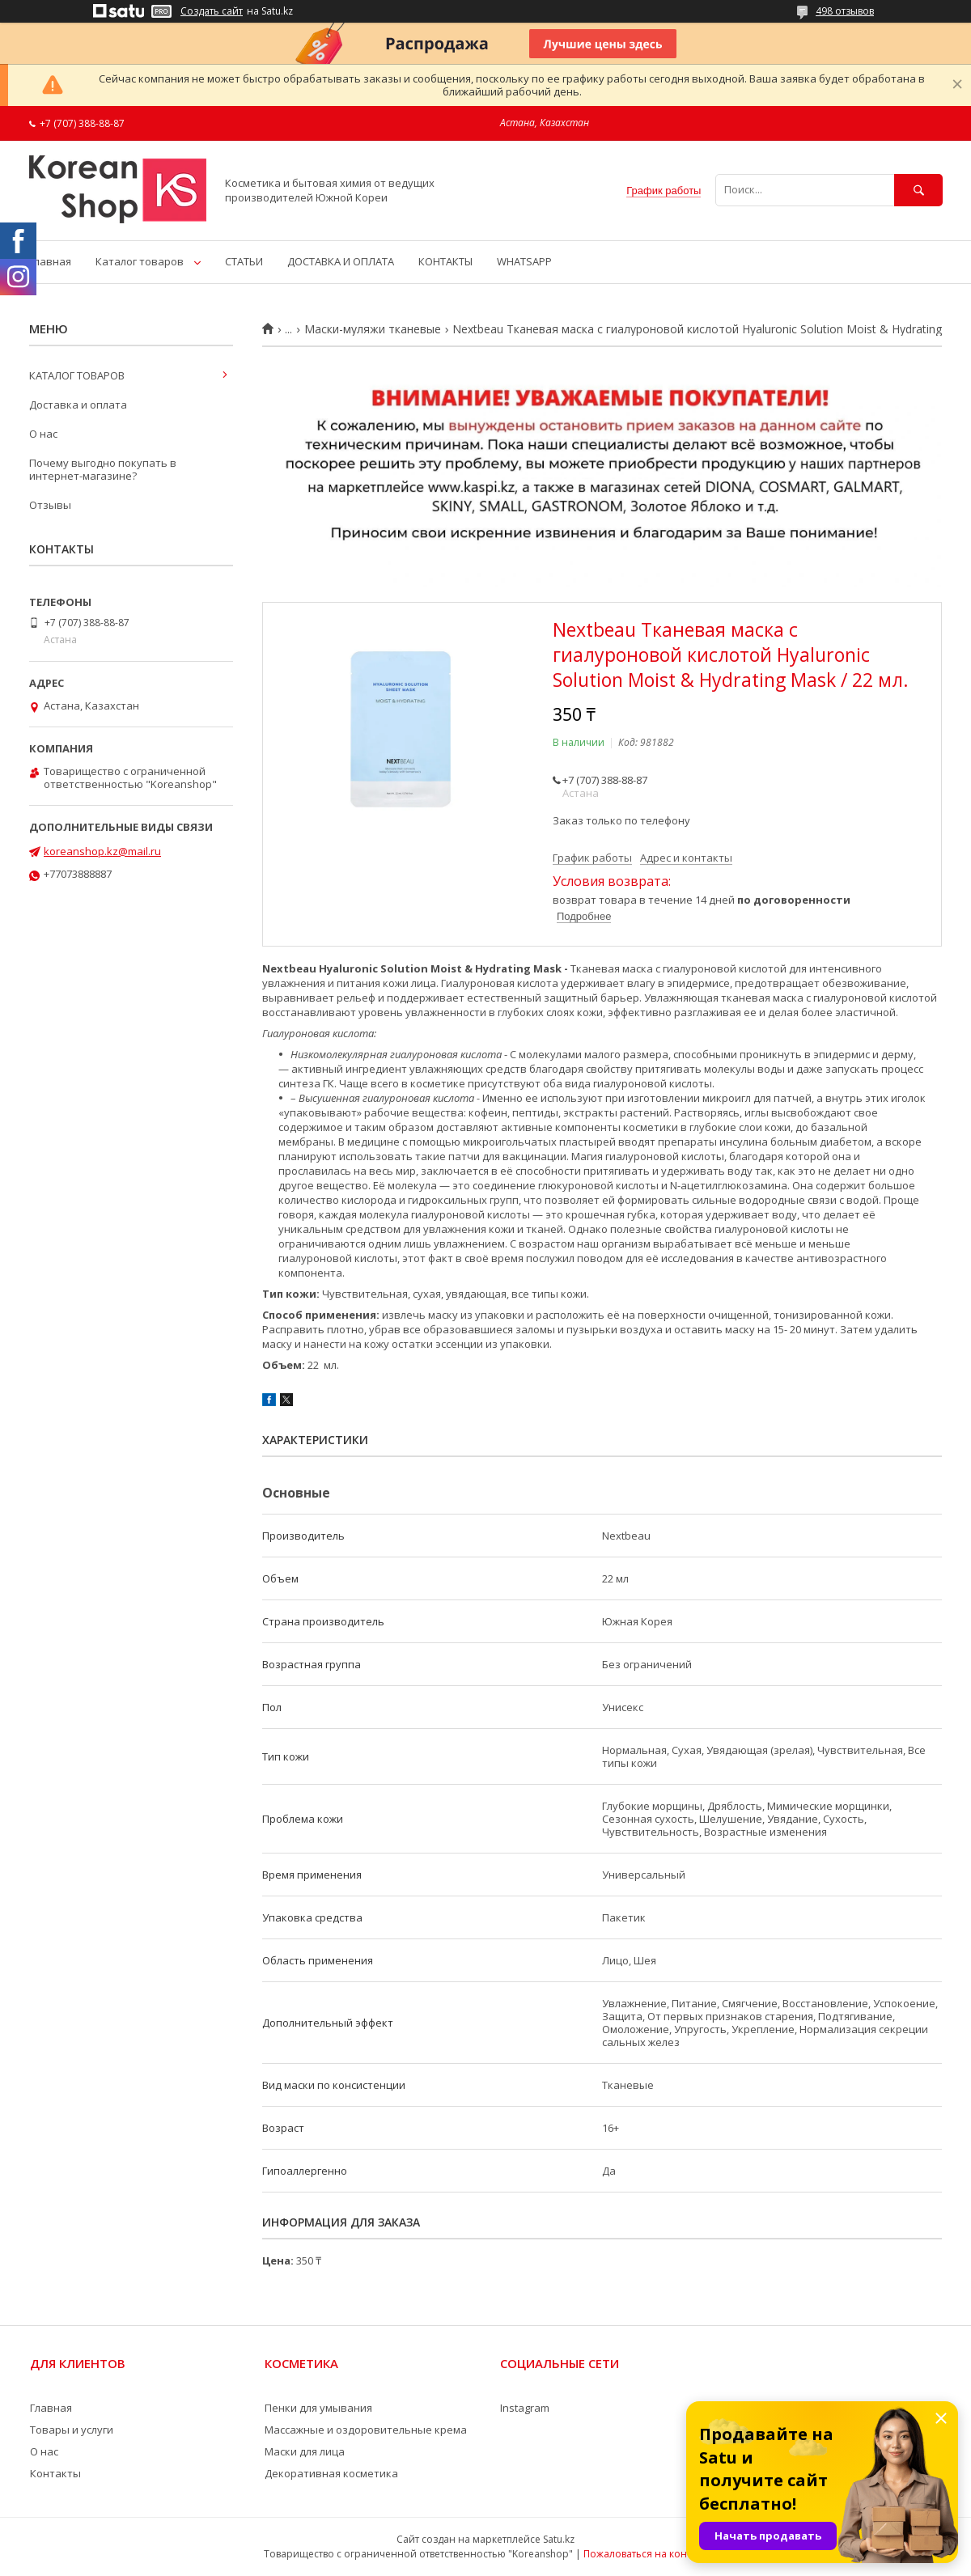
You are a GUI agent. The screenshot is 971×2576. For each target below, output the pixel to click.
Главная (50, 261)
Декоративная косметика (331, 2473)
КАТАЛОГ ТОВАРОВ (77, 375)
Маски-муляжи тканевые (372, 329)
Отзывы (50, 505)
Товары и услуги (71, 2429)
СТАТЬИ (244, 261)
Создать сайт (211, 11)
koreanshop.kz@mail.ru (102, 851)
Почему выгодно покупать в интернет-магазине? (102, 469)
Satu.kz (559, 2539)
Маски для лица (305, 2451)
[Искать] (918, 189)
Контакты (55, 2473)
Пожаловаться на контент (645, 2554)
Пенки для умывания (318, 2407)
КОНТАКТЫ (445, 261)
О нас (43, 433)
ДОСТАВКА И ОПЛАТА (340, 261)
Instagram (524, 2407)
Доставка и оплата (78, 404)
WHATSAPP (524, 261)
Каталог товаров (139, 261)
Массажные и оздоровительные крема (366, 2429)
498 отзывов (845, 11)
